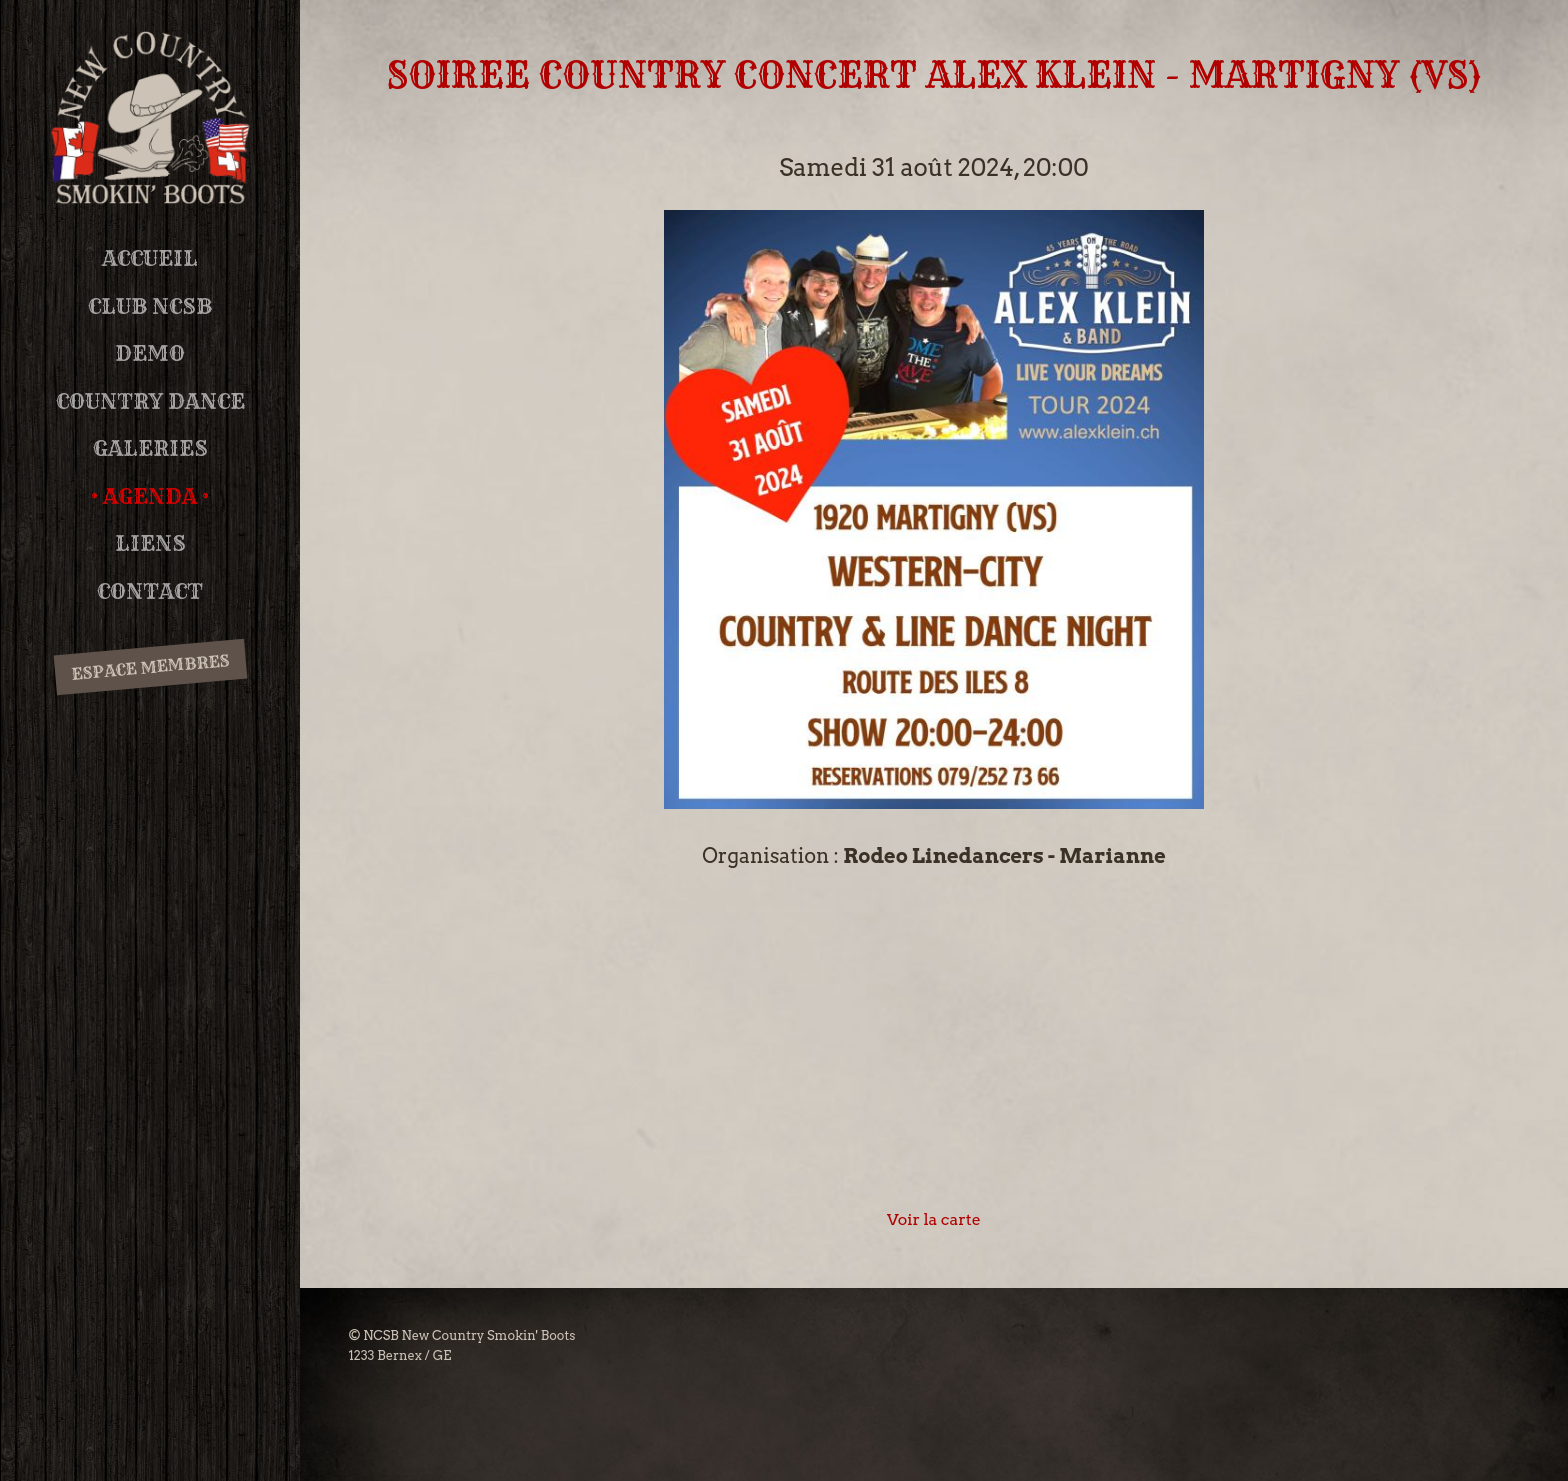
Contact (150, 591)
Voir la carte (934, 1219)
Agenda (150, 496)
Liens (150, 543)
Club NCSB (150, 306)
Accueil (150, 258)
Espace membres (150, 668)
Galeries (150, 448)
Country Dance (150, 401)
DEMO (150, 353)
